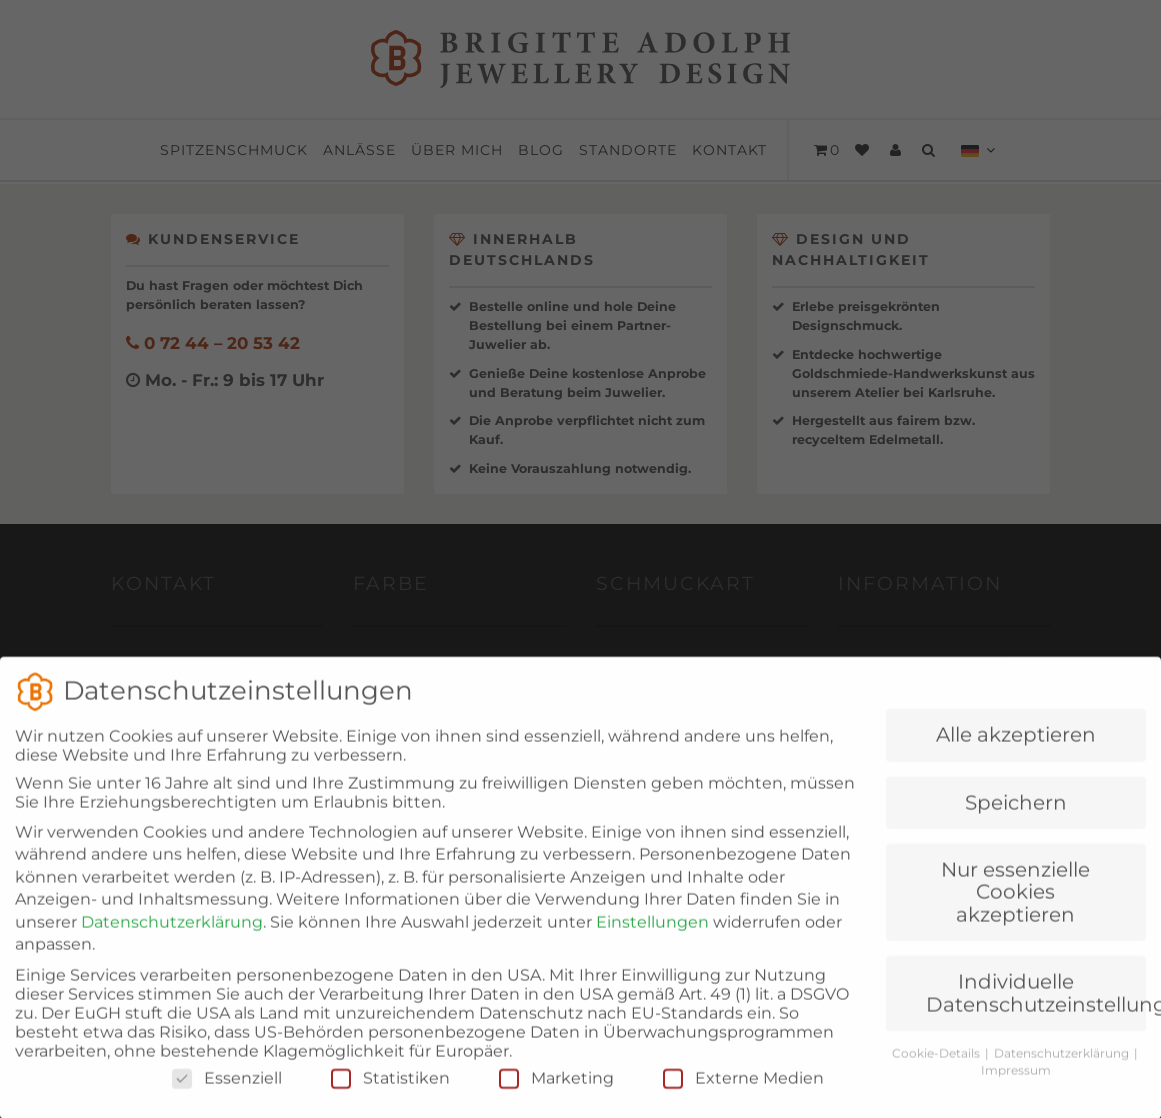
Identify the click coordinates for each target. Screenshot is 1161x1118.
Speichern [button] (1016, 823)
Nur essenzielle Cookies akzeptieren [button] (1015, 912)
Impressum (1016, 1090)
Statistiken (390, 1098)
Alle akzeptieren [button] (1016, 755)
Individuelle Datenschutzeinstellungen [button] (1036, 1013)
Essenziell (227, 1098)
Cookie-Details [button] (937, 1073)
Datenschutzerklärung (172, 942)
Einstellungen (652, 942)
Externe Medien (743, 1098)
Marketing (556, 1098)
